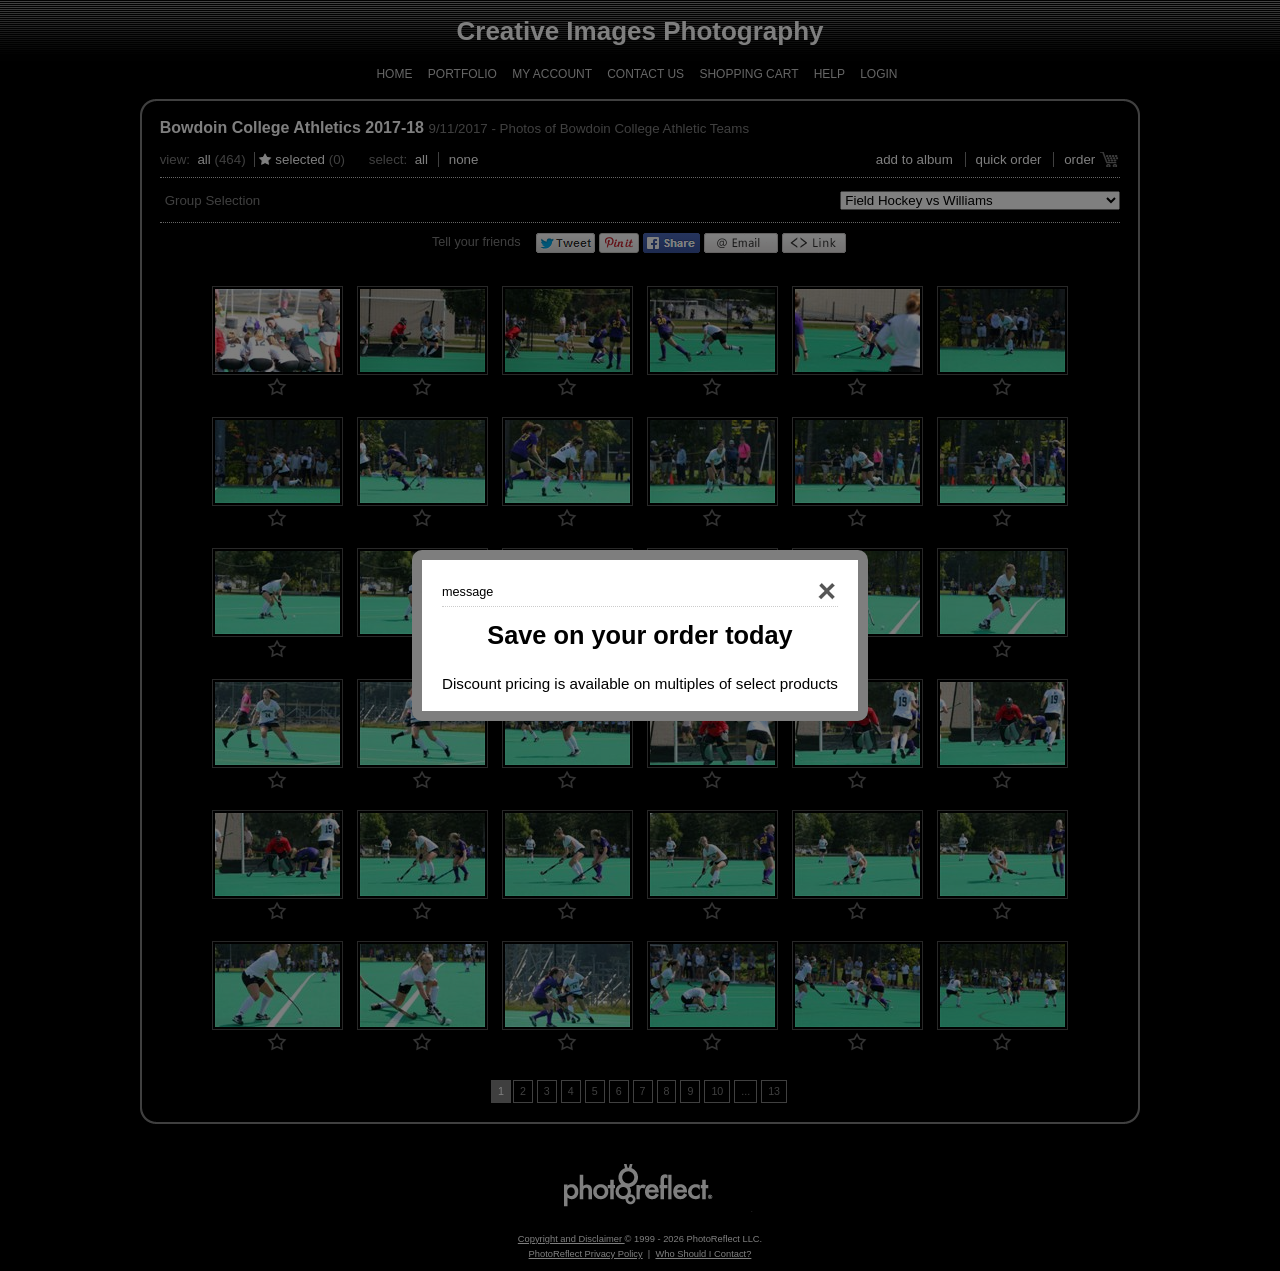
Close (798, 592)
